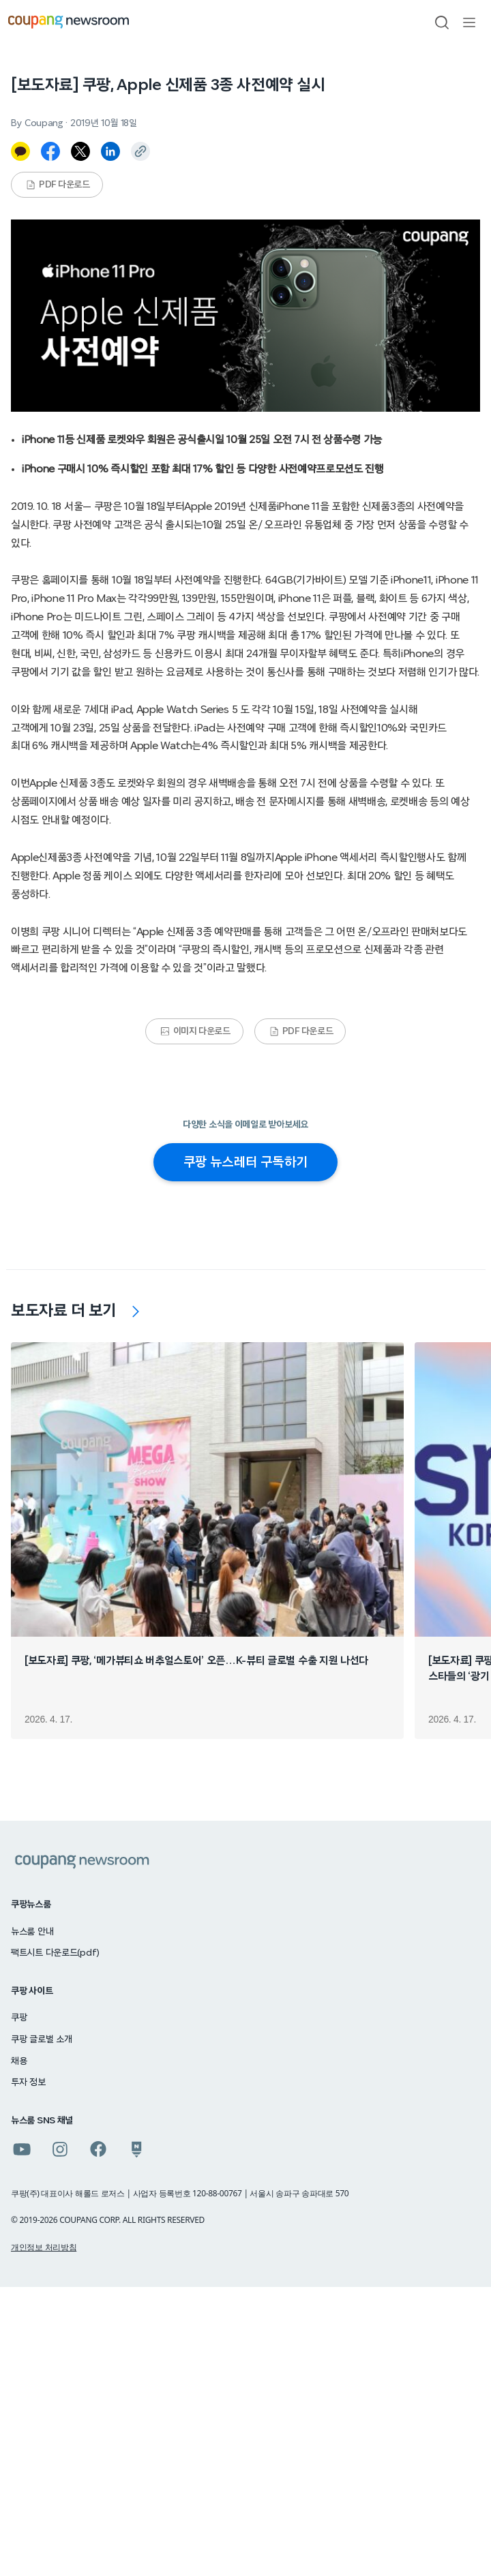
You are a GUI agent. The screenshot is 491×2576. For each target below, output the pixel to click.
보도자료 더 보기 (64, 1311)
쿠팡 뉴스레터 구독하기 (245, 1162)
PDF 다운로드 (57, 184)
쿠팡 (19, 2017)
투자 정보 (28, 2082)
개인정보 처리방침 (43, 2247)
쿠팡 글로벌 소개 (41, 2039)
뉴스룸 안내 (32, 1932)
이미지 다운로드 (195, 1031)
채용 (19, 2061)
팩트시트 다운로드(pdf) (55, 1953)
